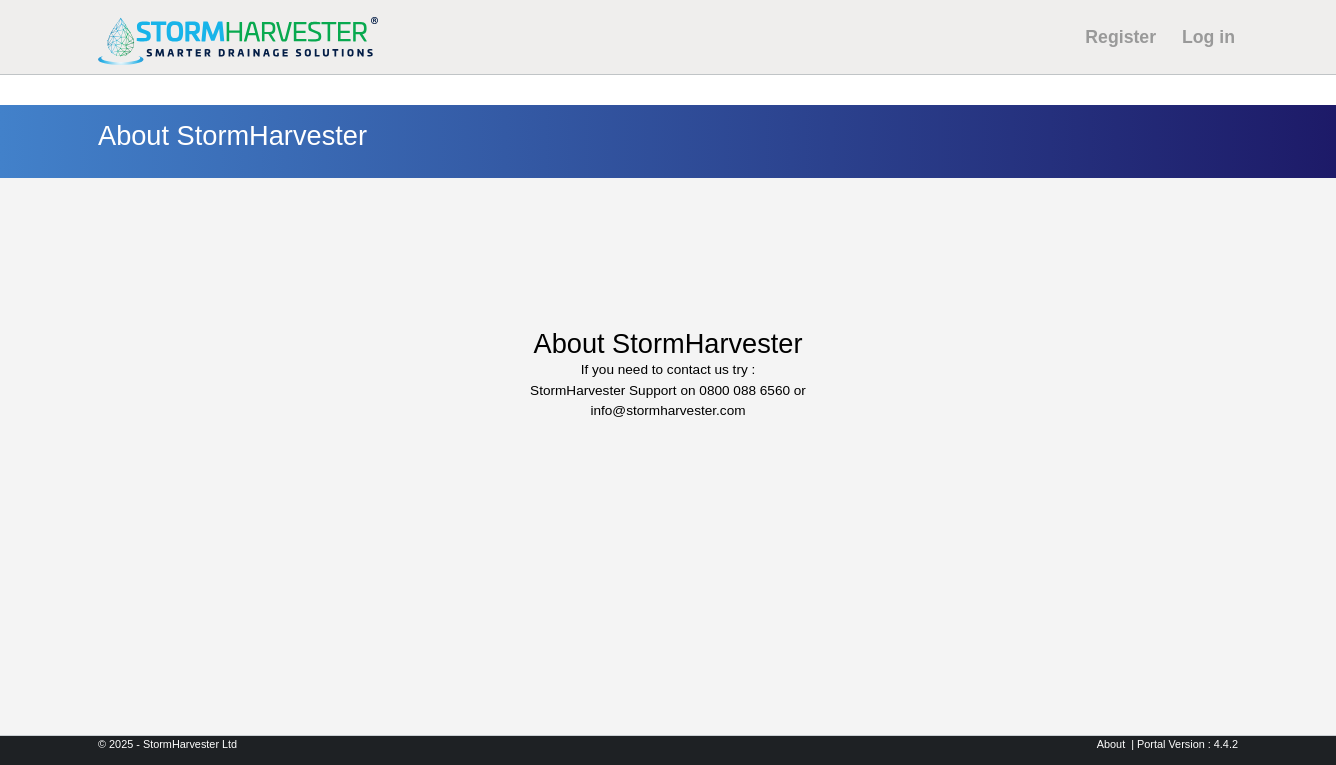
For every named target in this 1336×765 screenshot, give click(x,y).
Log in (1208, 37)
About (1111, 744)
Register (1120, 37)
